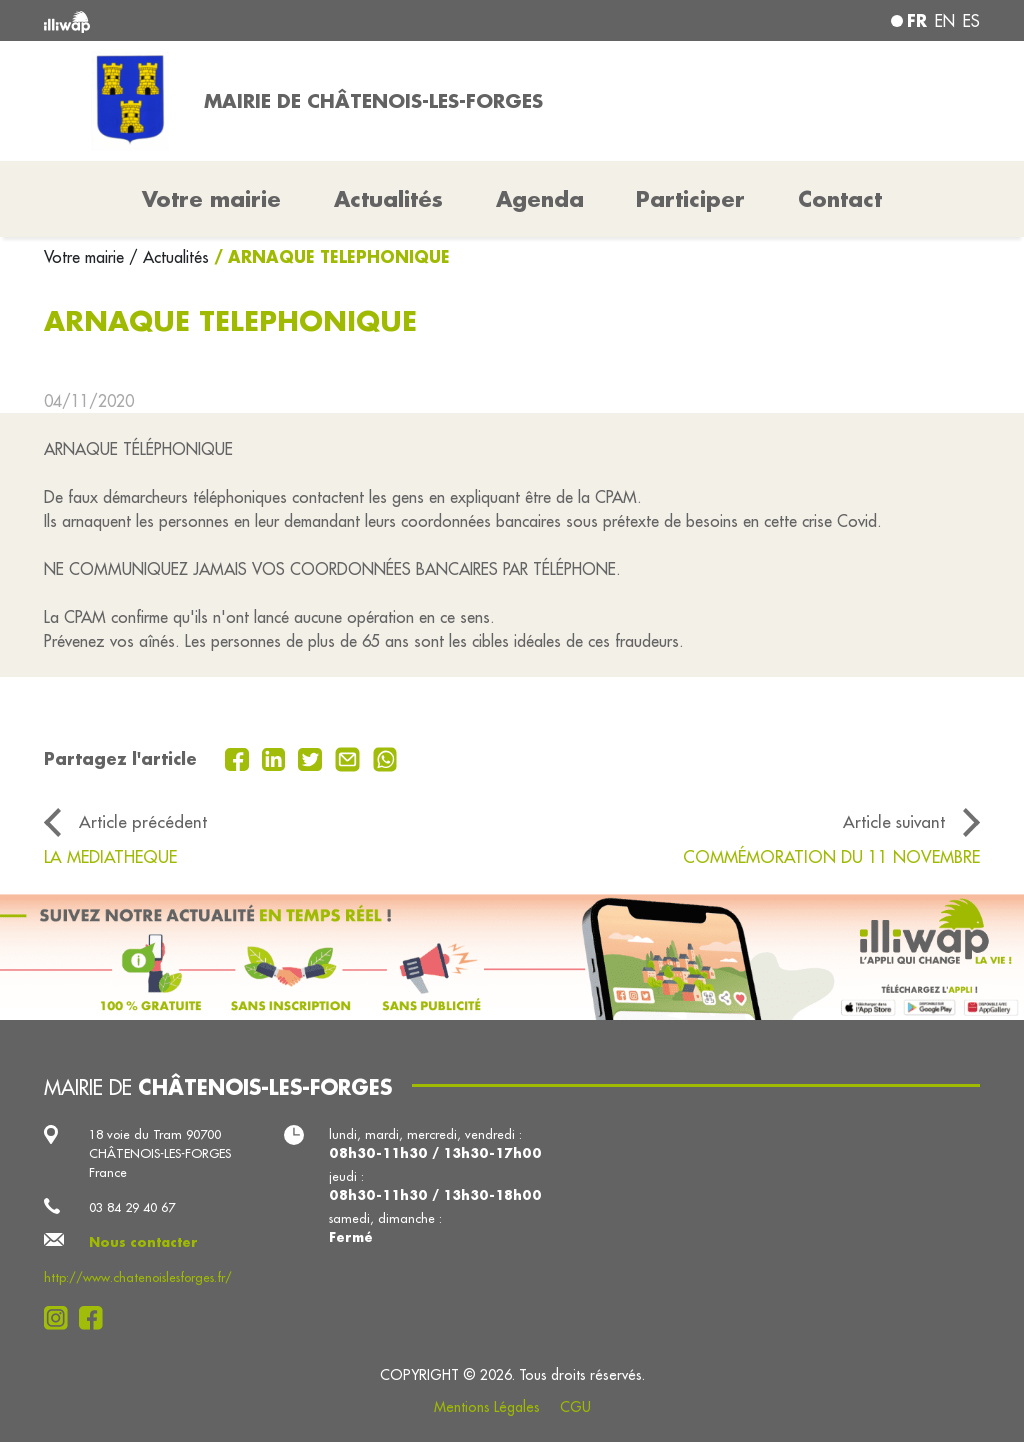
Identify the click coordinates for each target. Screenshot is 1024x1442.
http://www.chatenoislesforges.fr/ (138, 1277)
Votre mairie (86, 257)
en (945, 21)
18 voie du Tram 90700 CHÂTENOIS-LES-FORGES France (160, 1153)
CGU (575, 1407)
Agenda (540, 199)
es (971, 21)
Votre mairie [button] (211, 199)
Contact (840, 199)
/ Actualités (169, 257)
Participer (690, 199)
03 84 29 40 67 (132, 1207)
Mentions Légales (487, 1407)
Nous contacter (143, 1242)
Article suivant (894, 821)
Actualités (388, 199)
